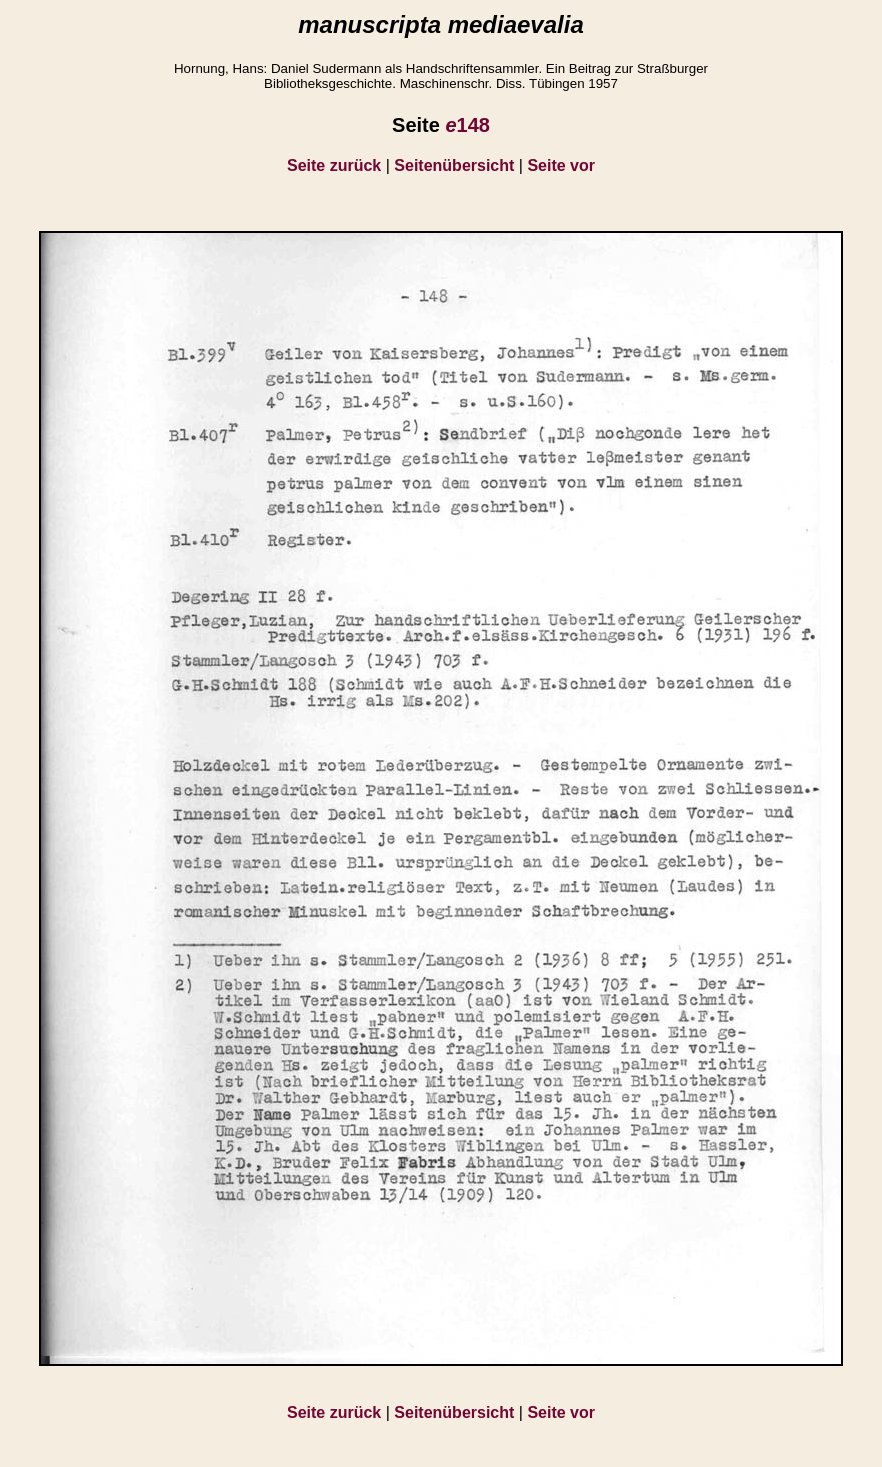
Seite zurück (334, 165)
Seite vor (561, 165)
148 (467, 125)
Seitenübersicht (454, 165)
